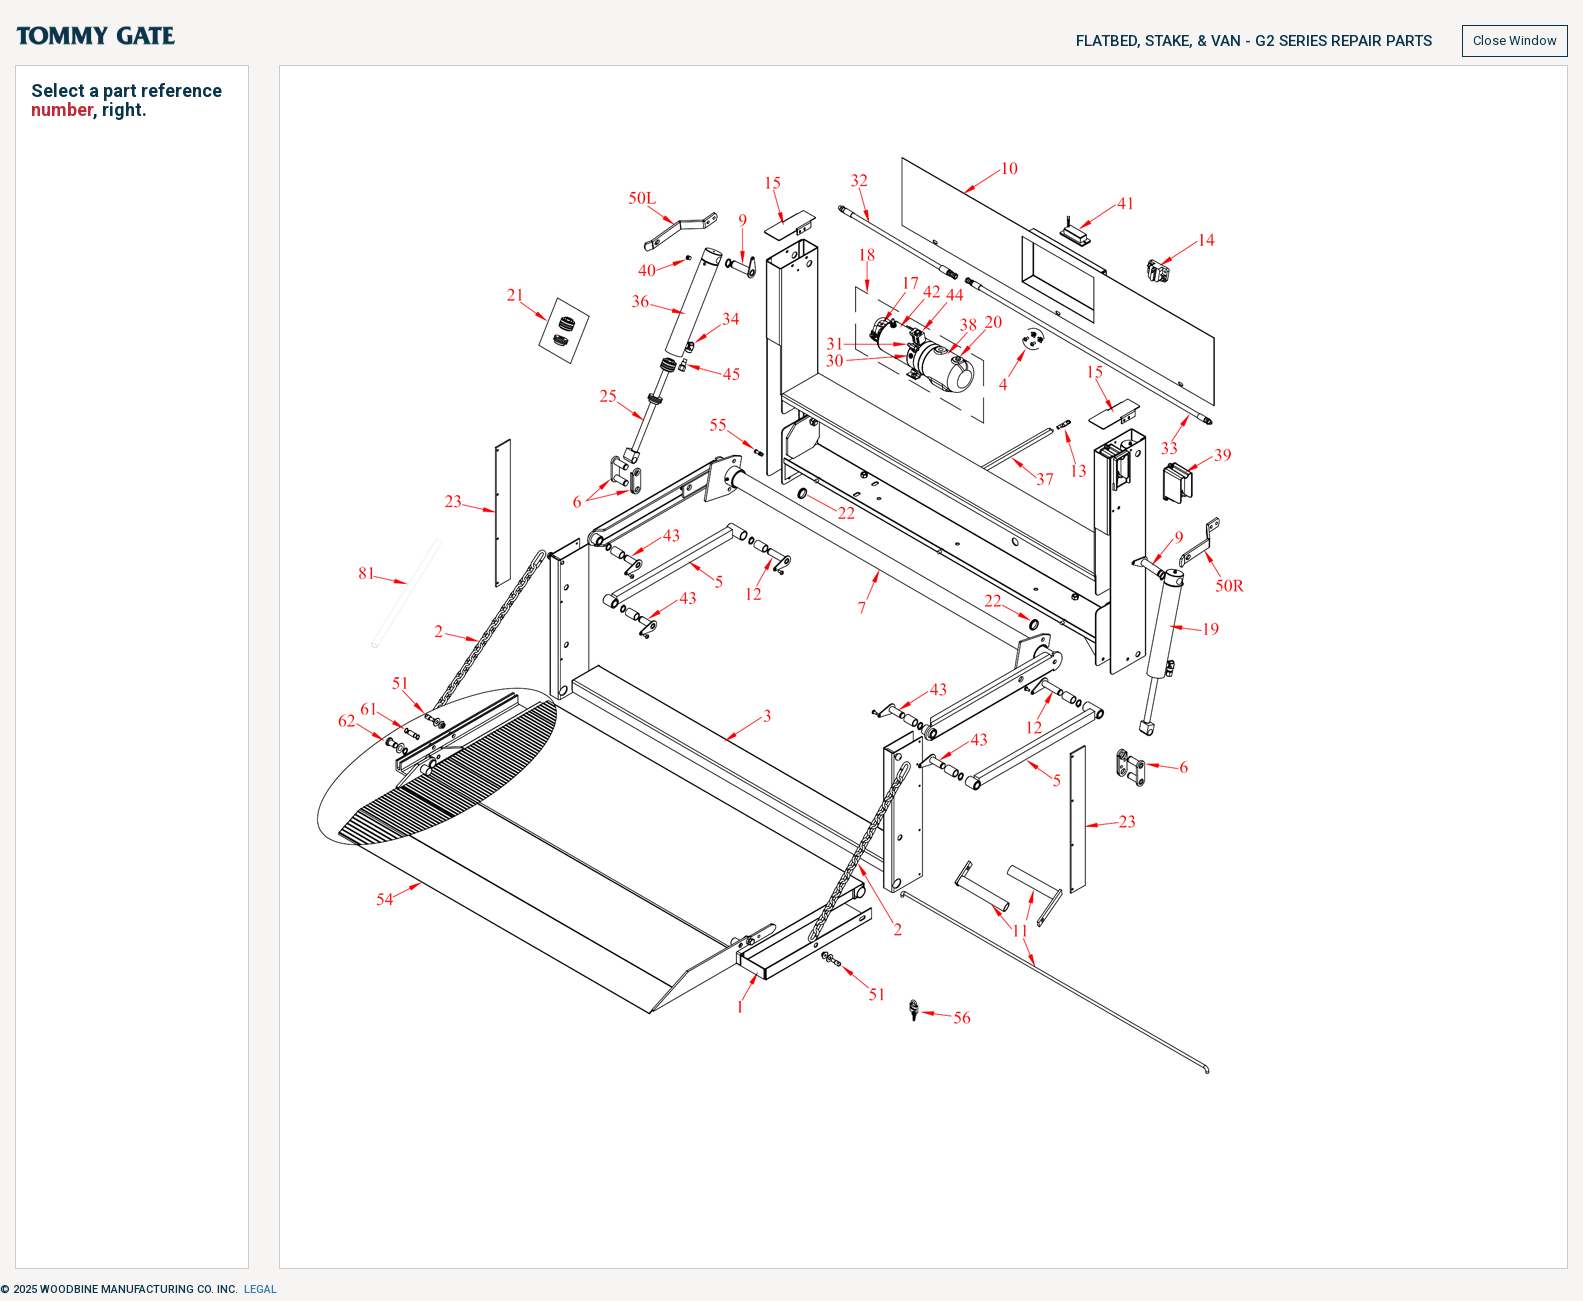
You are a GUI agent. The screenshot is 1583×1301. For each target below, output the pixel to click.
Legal (260, 1289)
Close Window (1515, 40)
